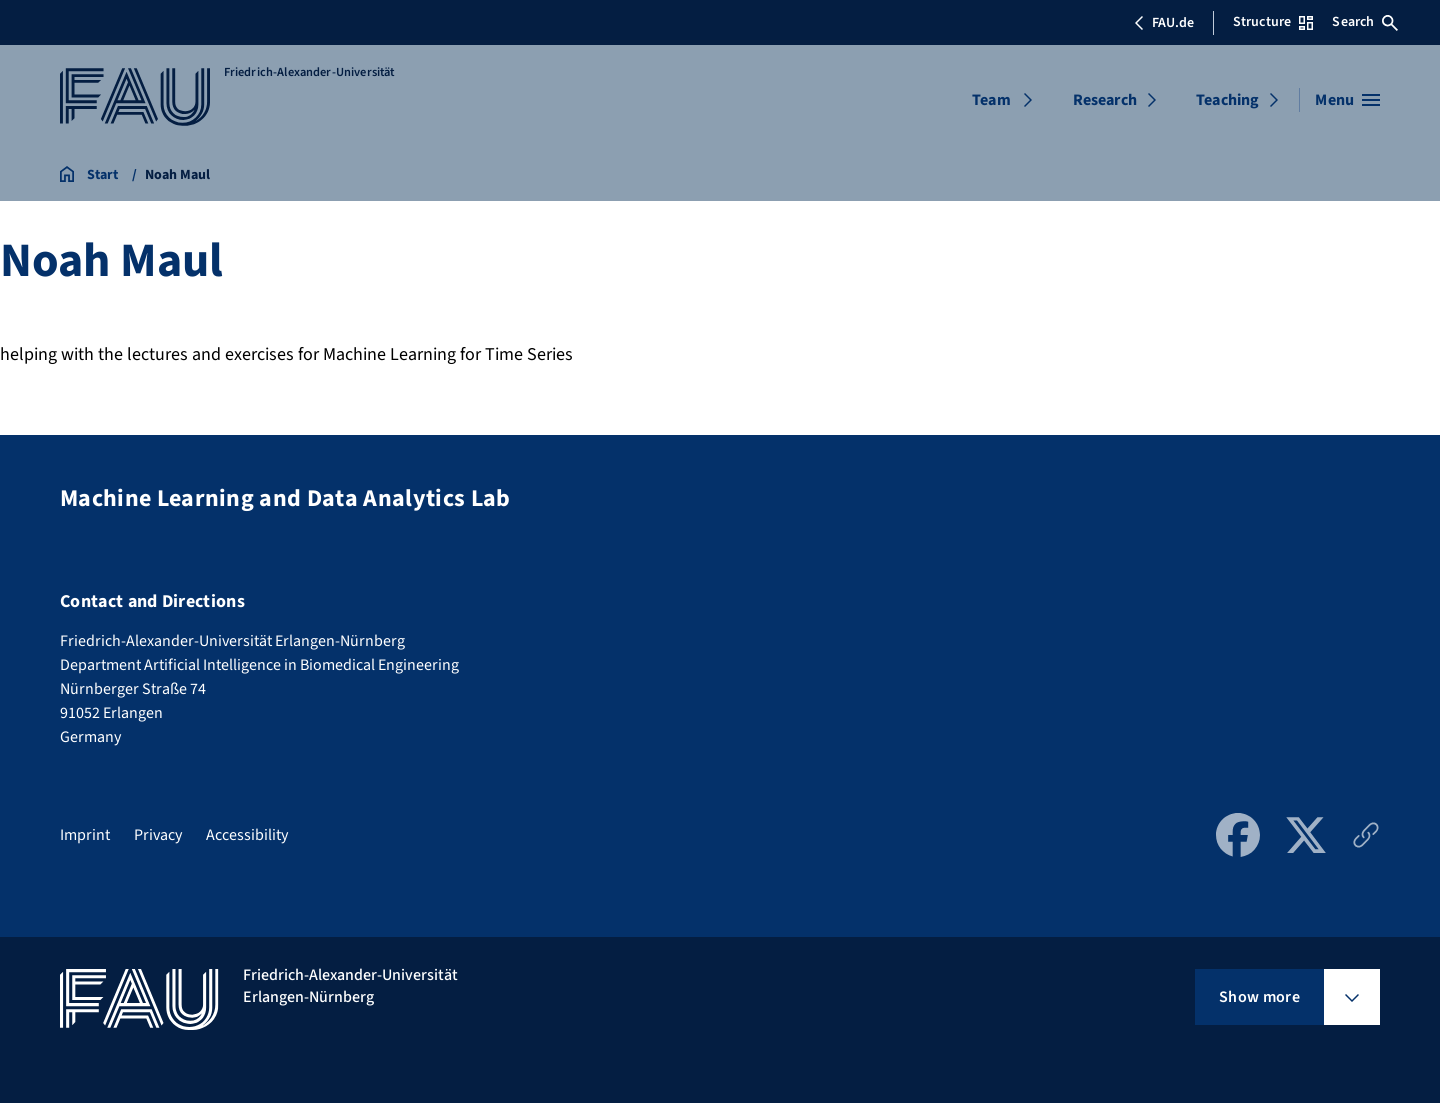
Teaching (1227, 100)
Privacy (158, 835)
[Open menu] (1347, 100)
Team (991, 100)
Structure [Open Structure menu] (1273, 22)
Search (1365, 22)
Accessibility (247, 835)
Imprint (85, 835)
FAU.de (1164, 23)
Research (1105, 100)
